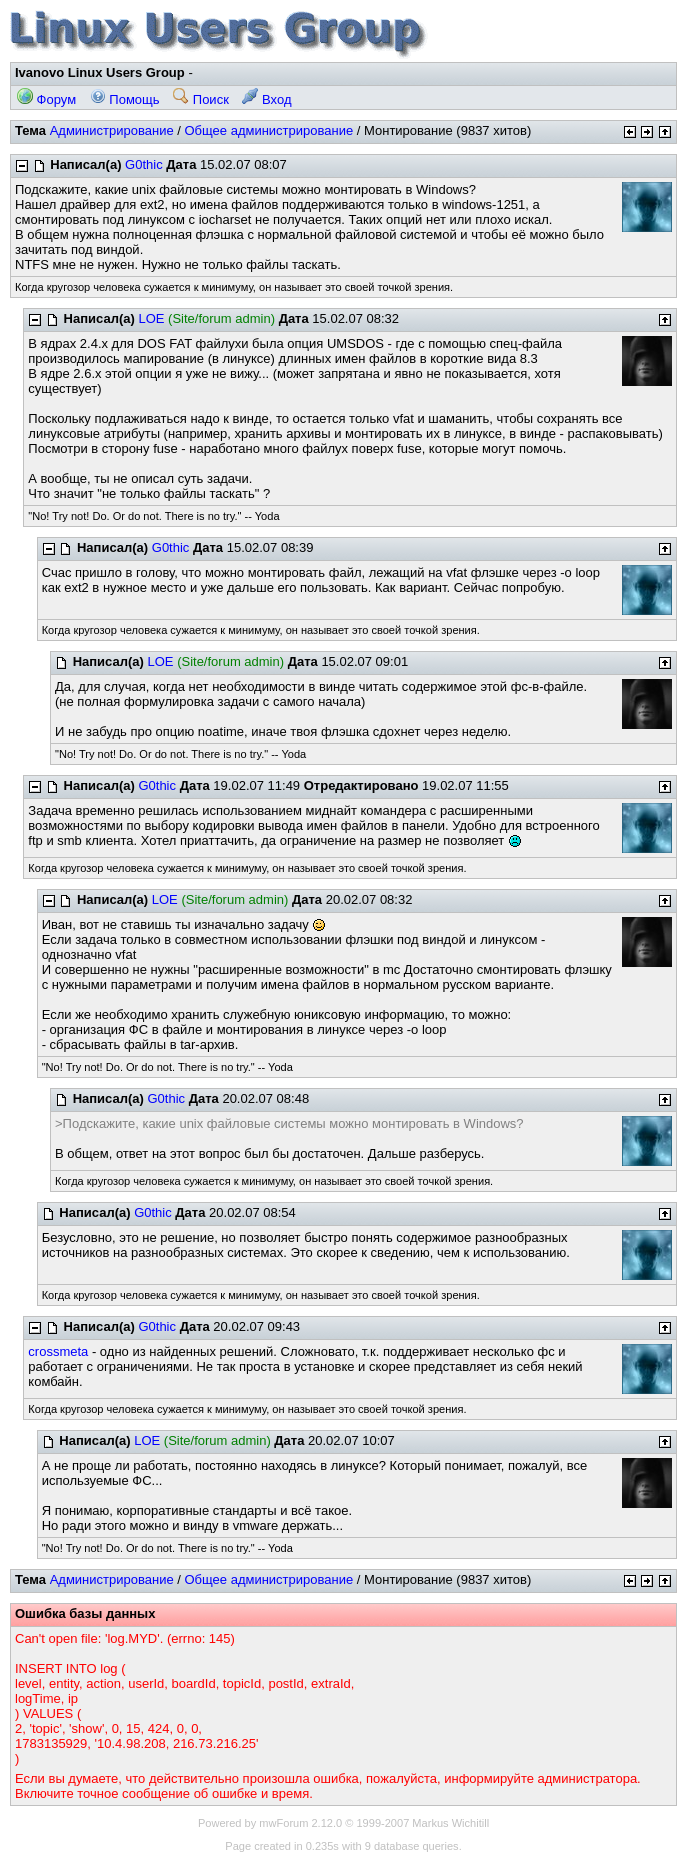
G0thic (144, 164)
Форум (46, 99)
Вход (266, 99)
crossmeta (58, 1351)
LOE (151, 318)
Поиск (201, 99)
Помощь (125, 99)
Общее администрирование (268, 130)
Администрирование (112, 130)
